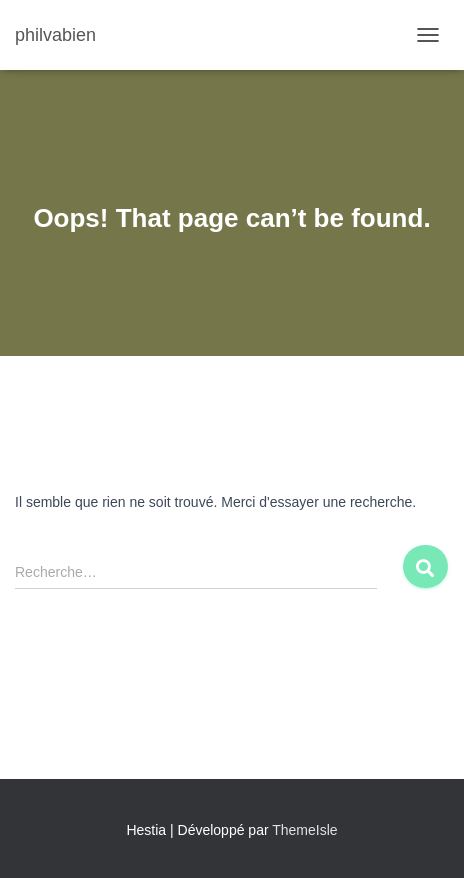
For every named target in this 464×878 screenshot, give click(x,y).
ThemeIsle (304, 830)
